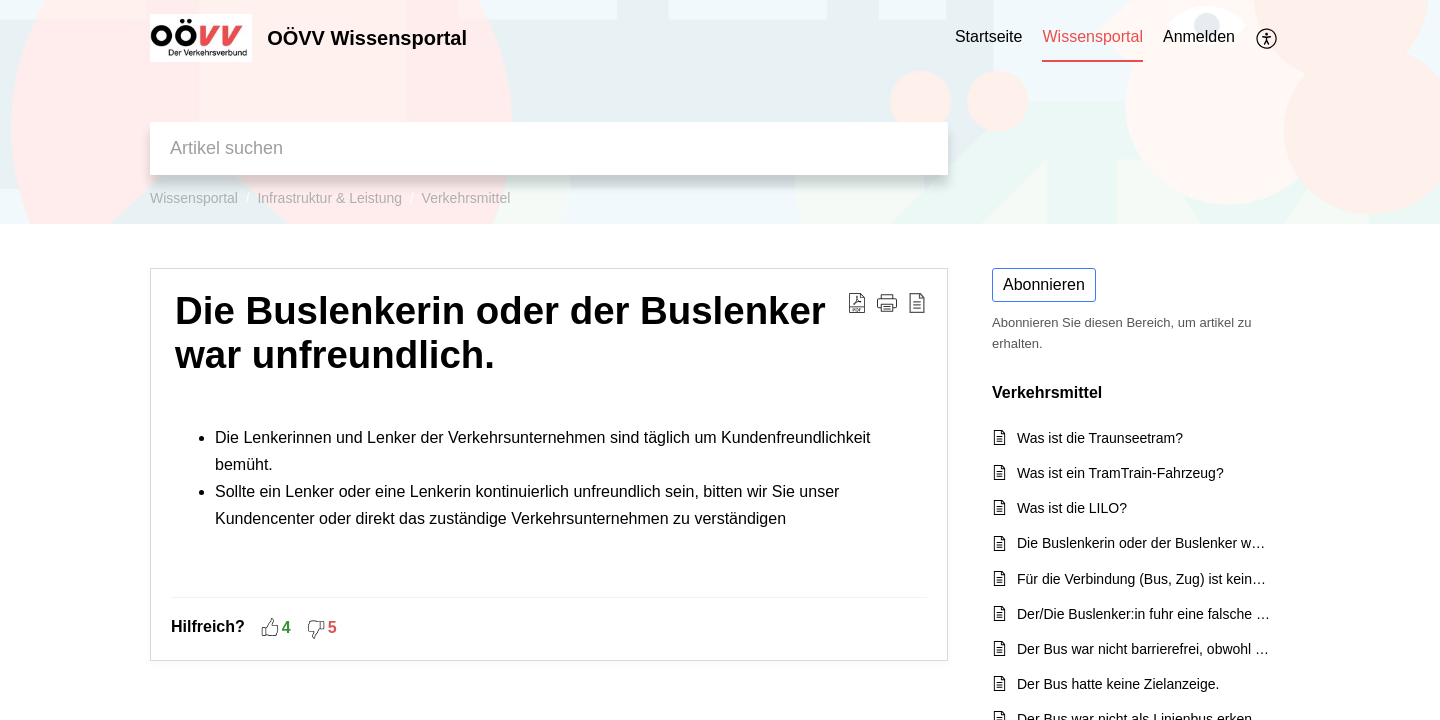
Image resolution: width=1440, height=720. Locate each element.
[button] (887, 302)
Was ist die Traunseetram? (1100, 438)
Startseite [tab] (989, 36)
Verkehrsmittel (466, 198)
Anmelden (1199, 36)
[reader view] (917, 302)
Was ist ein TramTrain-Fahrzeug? (1120, 473)
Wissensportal (194, 198)
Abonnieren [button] (1044, 284)
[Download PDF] (857, 302)
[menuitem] (1199, 38)
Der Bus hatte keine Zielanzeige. (1118, 684)
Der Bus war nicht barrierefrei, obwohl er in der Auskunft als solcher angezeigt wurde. (1143, 649)
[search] (549, 148)
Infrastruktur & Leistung (329, 198)
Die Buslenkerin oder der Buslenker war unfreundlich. (500, 332)
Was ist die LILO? (1072, 508)
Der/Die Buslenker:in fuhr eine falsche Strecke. (1143, 614)
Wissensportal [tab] (1092, 36)
